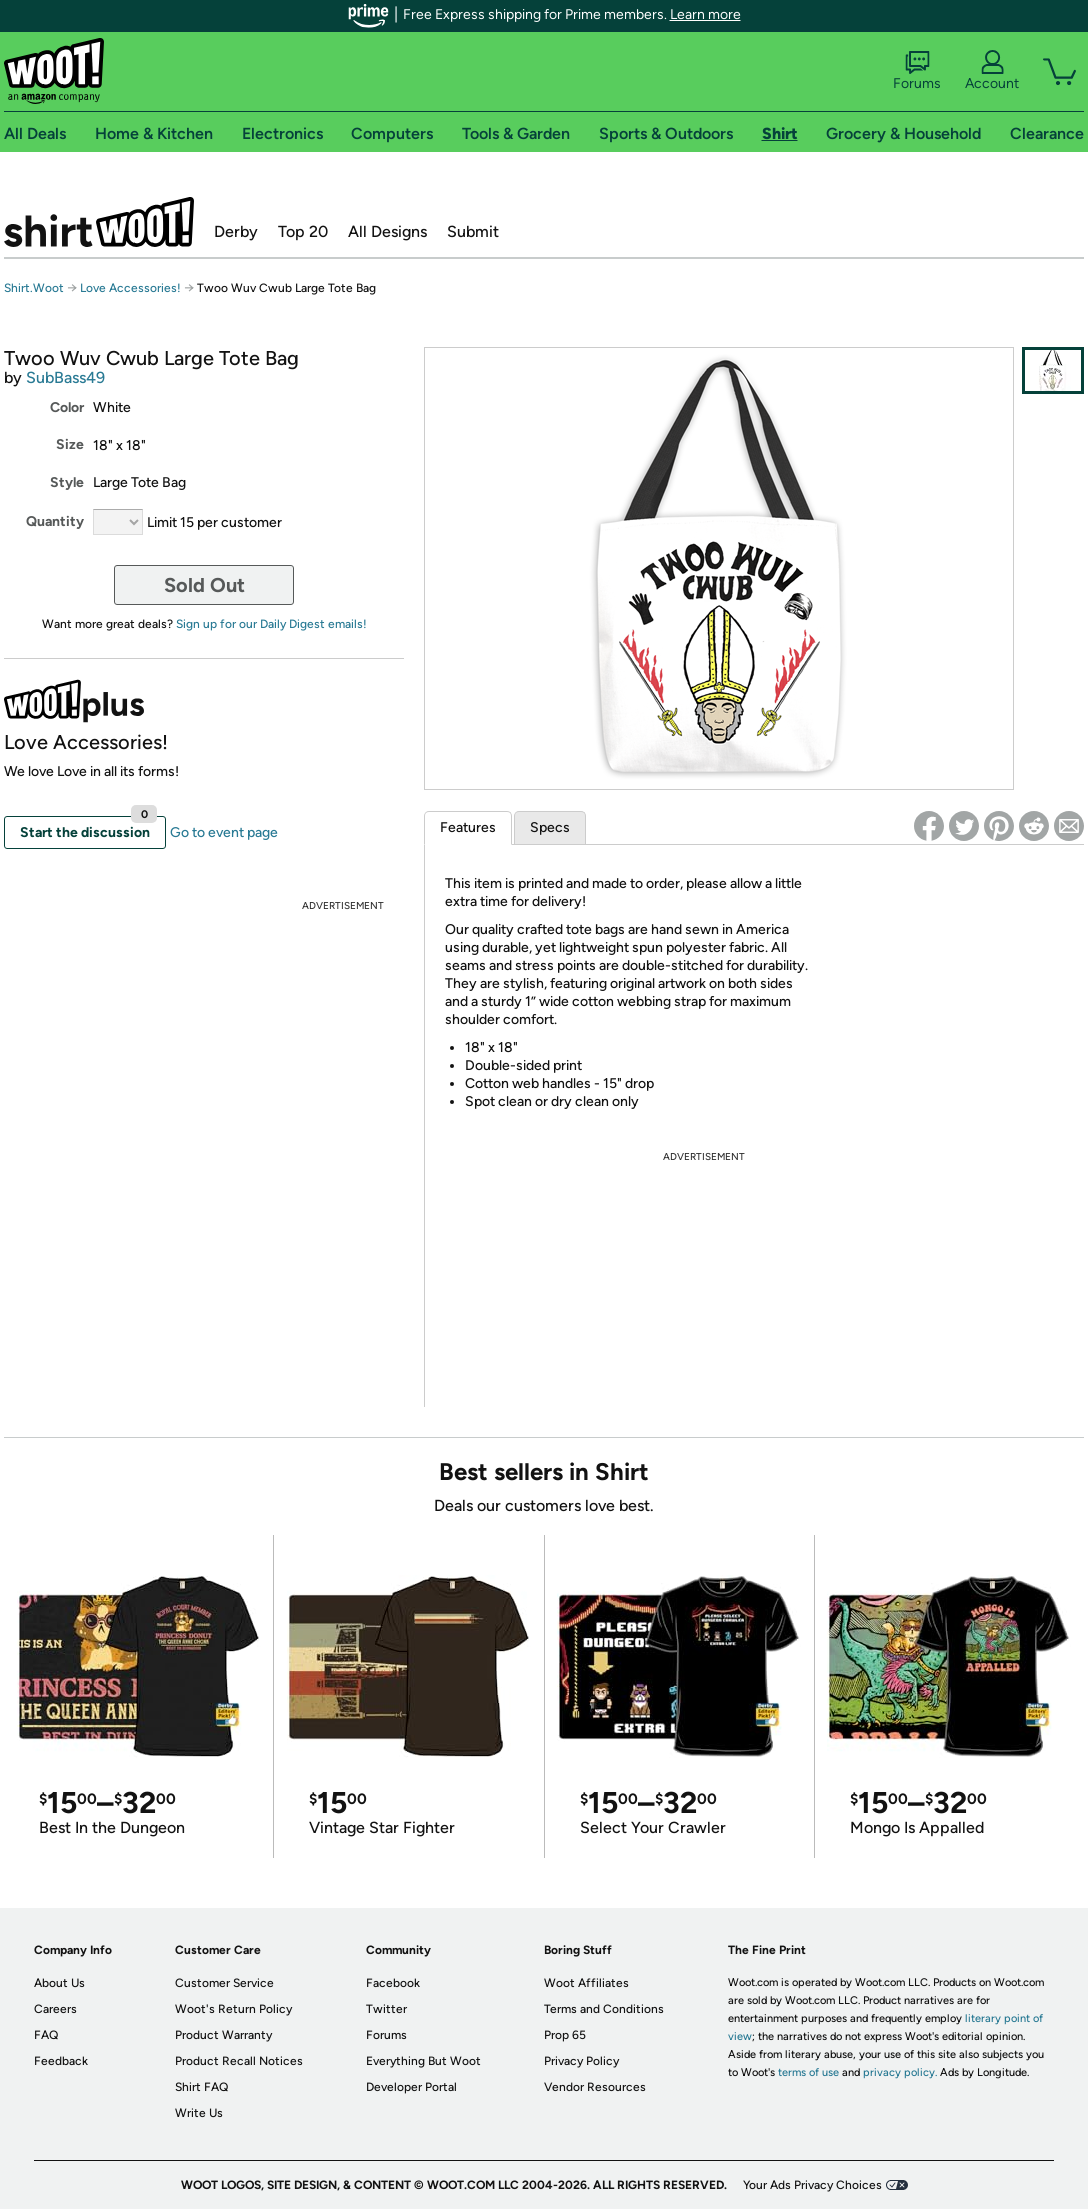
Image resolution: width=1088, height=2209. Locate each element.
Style (67, 482)
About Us (59, 1983)
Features (468, 827)
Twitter (386, 2009)
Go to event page (224, 832)
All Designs (387, 231)
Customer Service (224, 1983)
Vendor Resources (595, 2087)
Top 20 (303, 231)
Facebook (393, 1983)
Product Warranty (223, 2035)
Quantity (55, 521)
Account (992, 71)
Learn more (705, 14)
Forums (917, 71)
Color (67, 407)
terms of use (808, 2072)
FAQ (46, 2035)
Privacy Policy (581, 2061)
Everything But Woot (423, 2061)
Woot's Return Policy (233, 2009)
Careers (55, 2009)
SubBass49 (65, 377)
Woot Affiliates (586, 1983)
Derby (236, 231)
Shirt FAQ (201, 2087)
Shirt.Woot (99, 222)
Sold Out (204, 585)
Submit (473, 231)
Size (70, 444)
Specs (550, 827)
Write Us (199, 2113)
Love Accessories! (130, 288)
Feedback (61, 2061)
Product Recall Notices (239, 2061)
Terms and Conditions (604, 2009)
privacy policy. (900, 2072)
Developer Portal (411, 2087)
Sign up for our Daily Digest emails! (271, 624)
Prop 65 (565, 2035)
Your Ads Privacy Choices (812, 2185)
